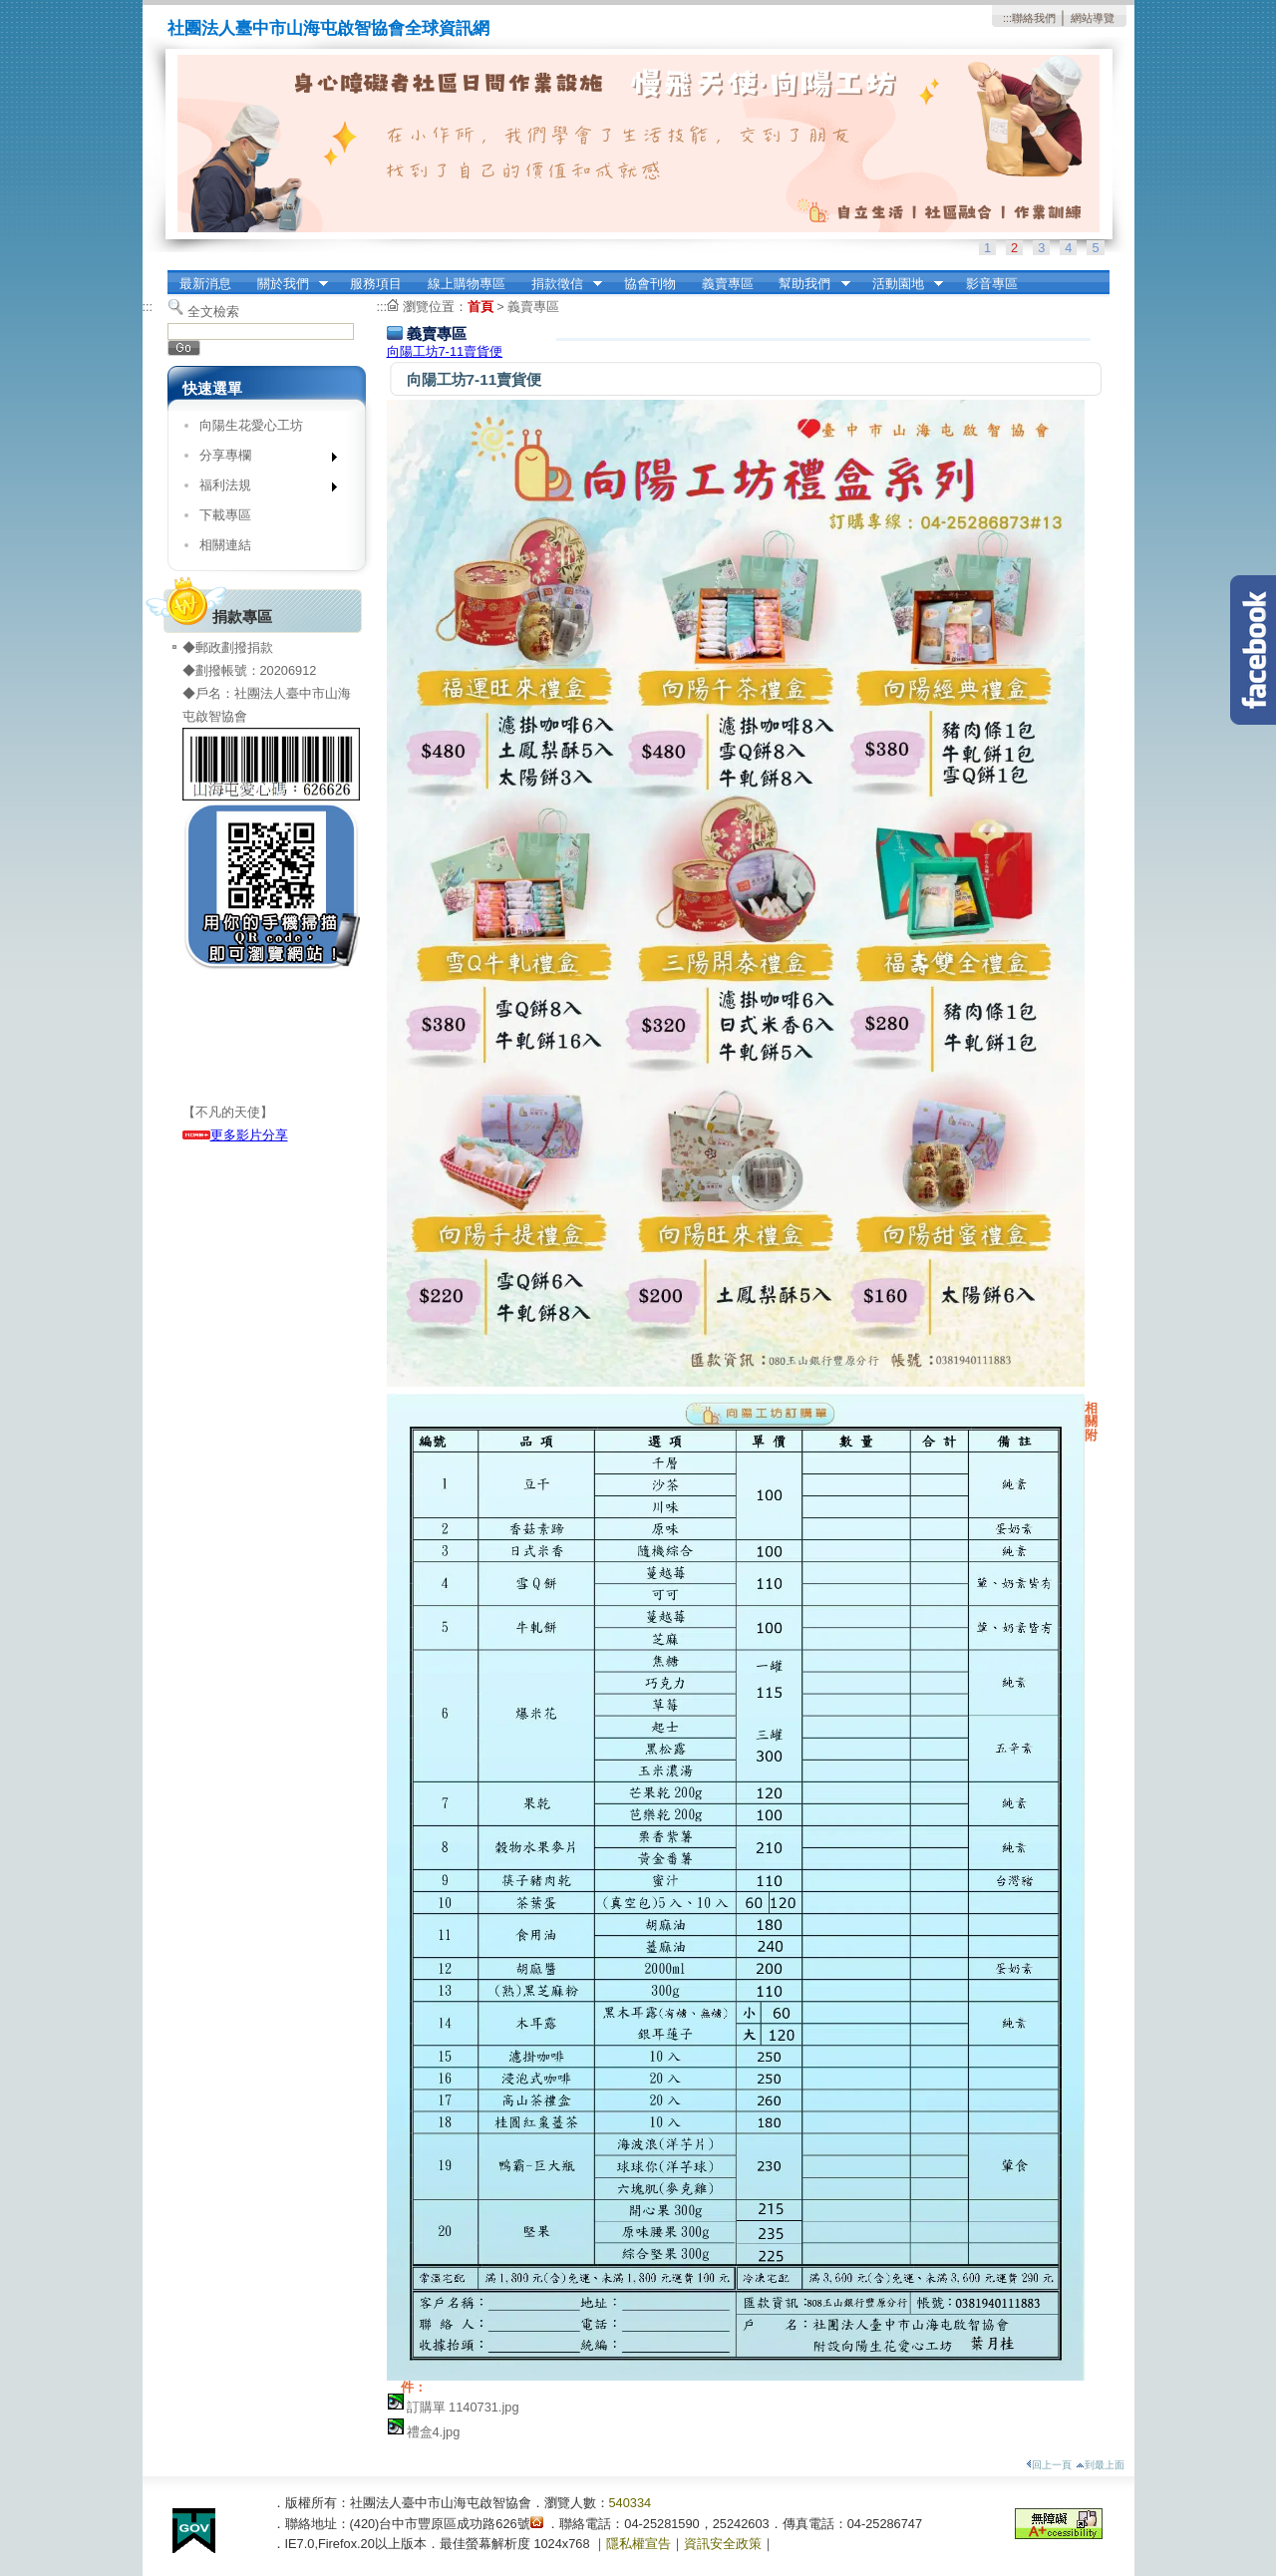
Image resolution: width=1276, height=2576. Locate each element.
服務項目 (376, 283)
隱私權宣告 (638, 2543)
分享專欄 (261, 459)
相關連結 (225, 544)
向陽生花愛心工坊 (251, 425)
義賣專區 (728, 283)
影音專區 (992, 283)
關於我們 (286, 284)
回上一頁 (1049, 2464)
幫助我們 (808, 284)
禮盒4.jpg (434, 2431)
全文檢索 (213, 311)
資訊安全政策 (723, 2543)
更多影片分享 (235, 1134)
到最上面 (1100, 2464)
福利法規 (261, 489)
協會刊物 (650, 283)
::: (1007, 18)
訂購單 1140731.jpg (463, 2407)
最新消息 (205, 283)
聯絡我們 (1034, 18)
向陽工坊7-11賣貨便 (445, 351)
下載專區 (225, 514)
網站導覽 (1093, 18)
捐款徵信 (560, 284)
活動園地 (901, 284)
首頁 (480, 306)
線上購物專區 (466, 283)
